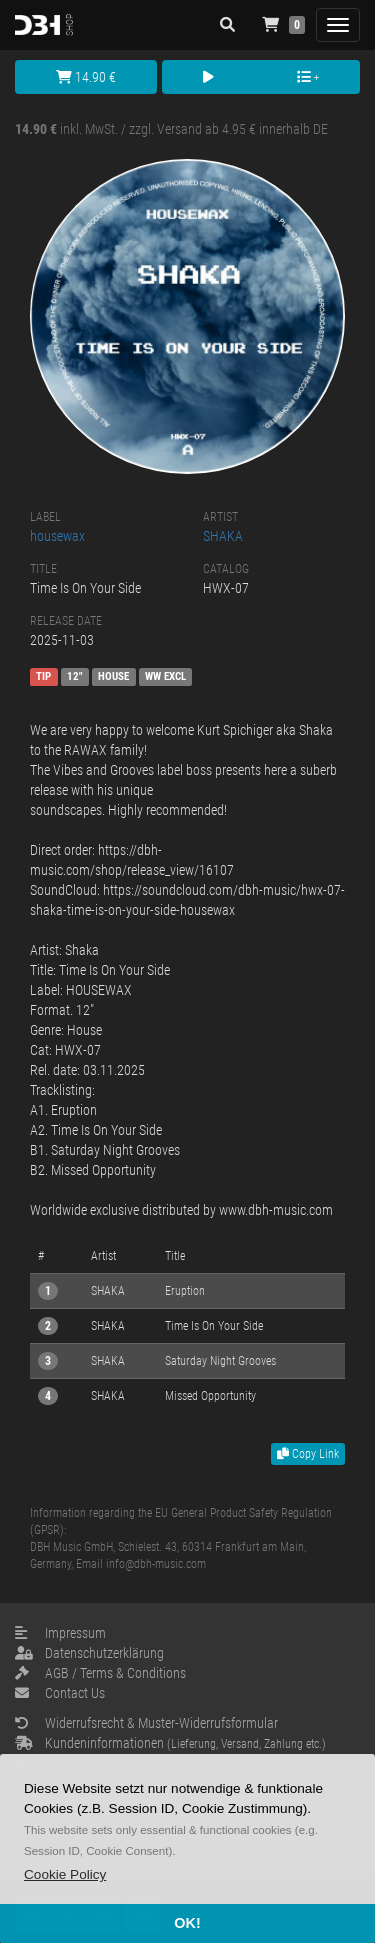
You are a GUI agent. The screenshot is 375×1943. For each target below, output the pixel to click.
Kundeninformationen (170, 1743)
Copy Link (308, 1454)
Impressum (60, 1633)
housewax (57, 536)
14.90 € (86, 77)
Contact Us (60, 1693)
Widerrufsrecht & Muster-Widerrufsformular (146, 1723)
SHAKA (223, 536)
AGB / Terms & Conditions (100, 1673)
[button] (65, 1874)
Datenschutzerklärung (89, 1653)
